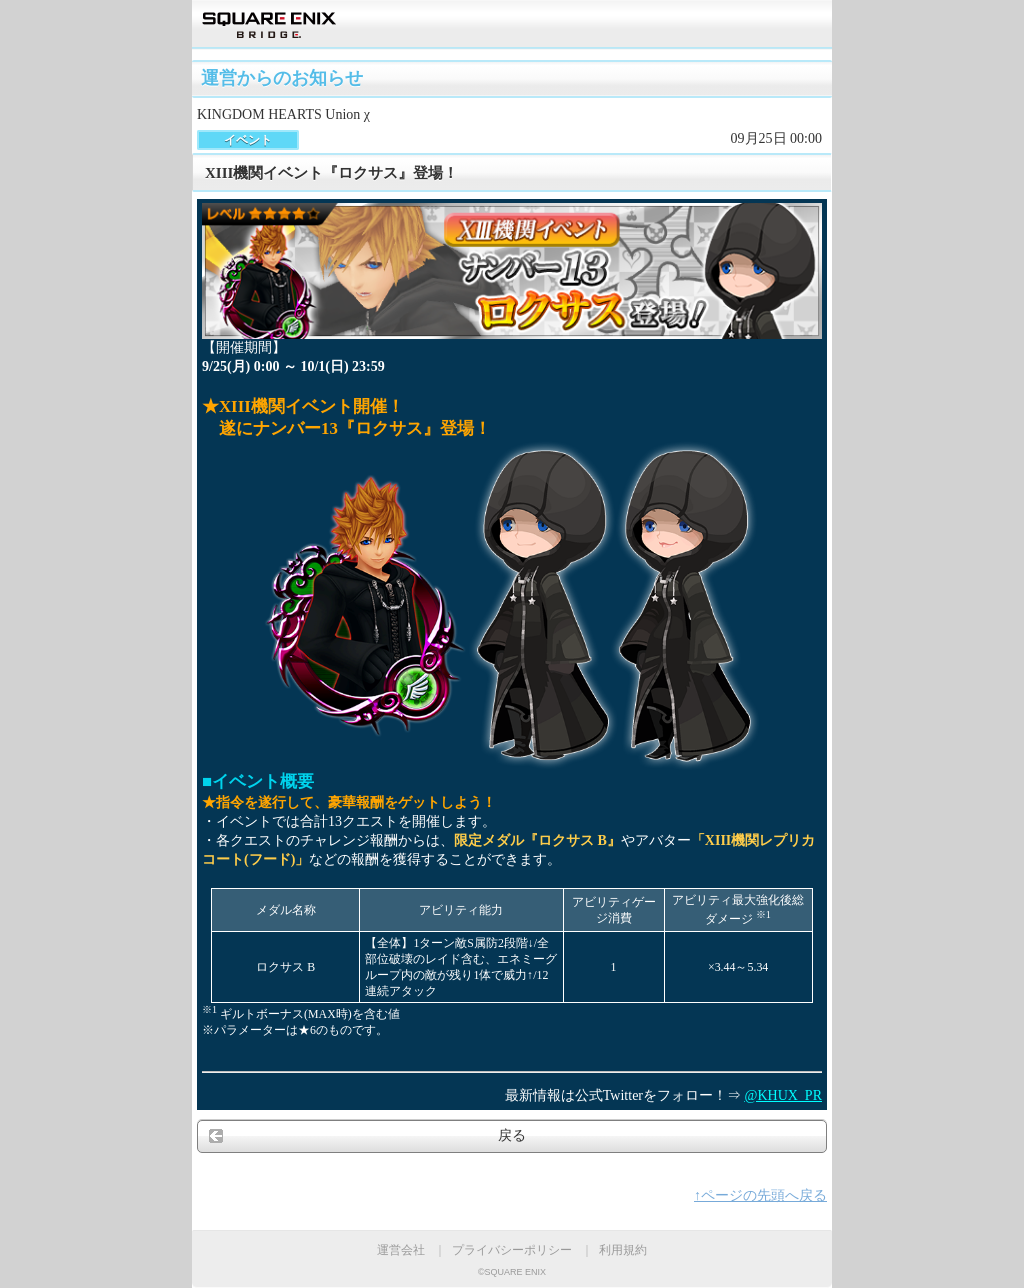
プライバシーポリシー (512, 1250)
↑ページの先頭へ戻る (760, 1195)
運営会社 (401, 1250)
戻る (512, 1135)
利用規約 (623, 1250)
